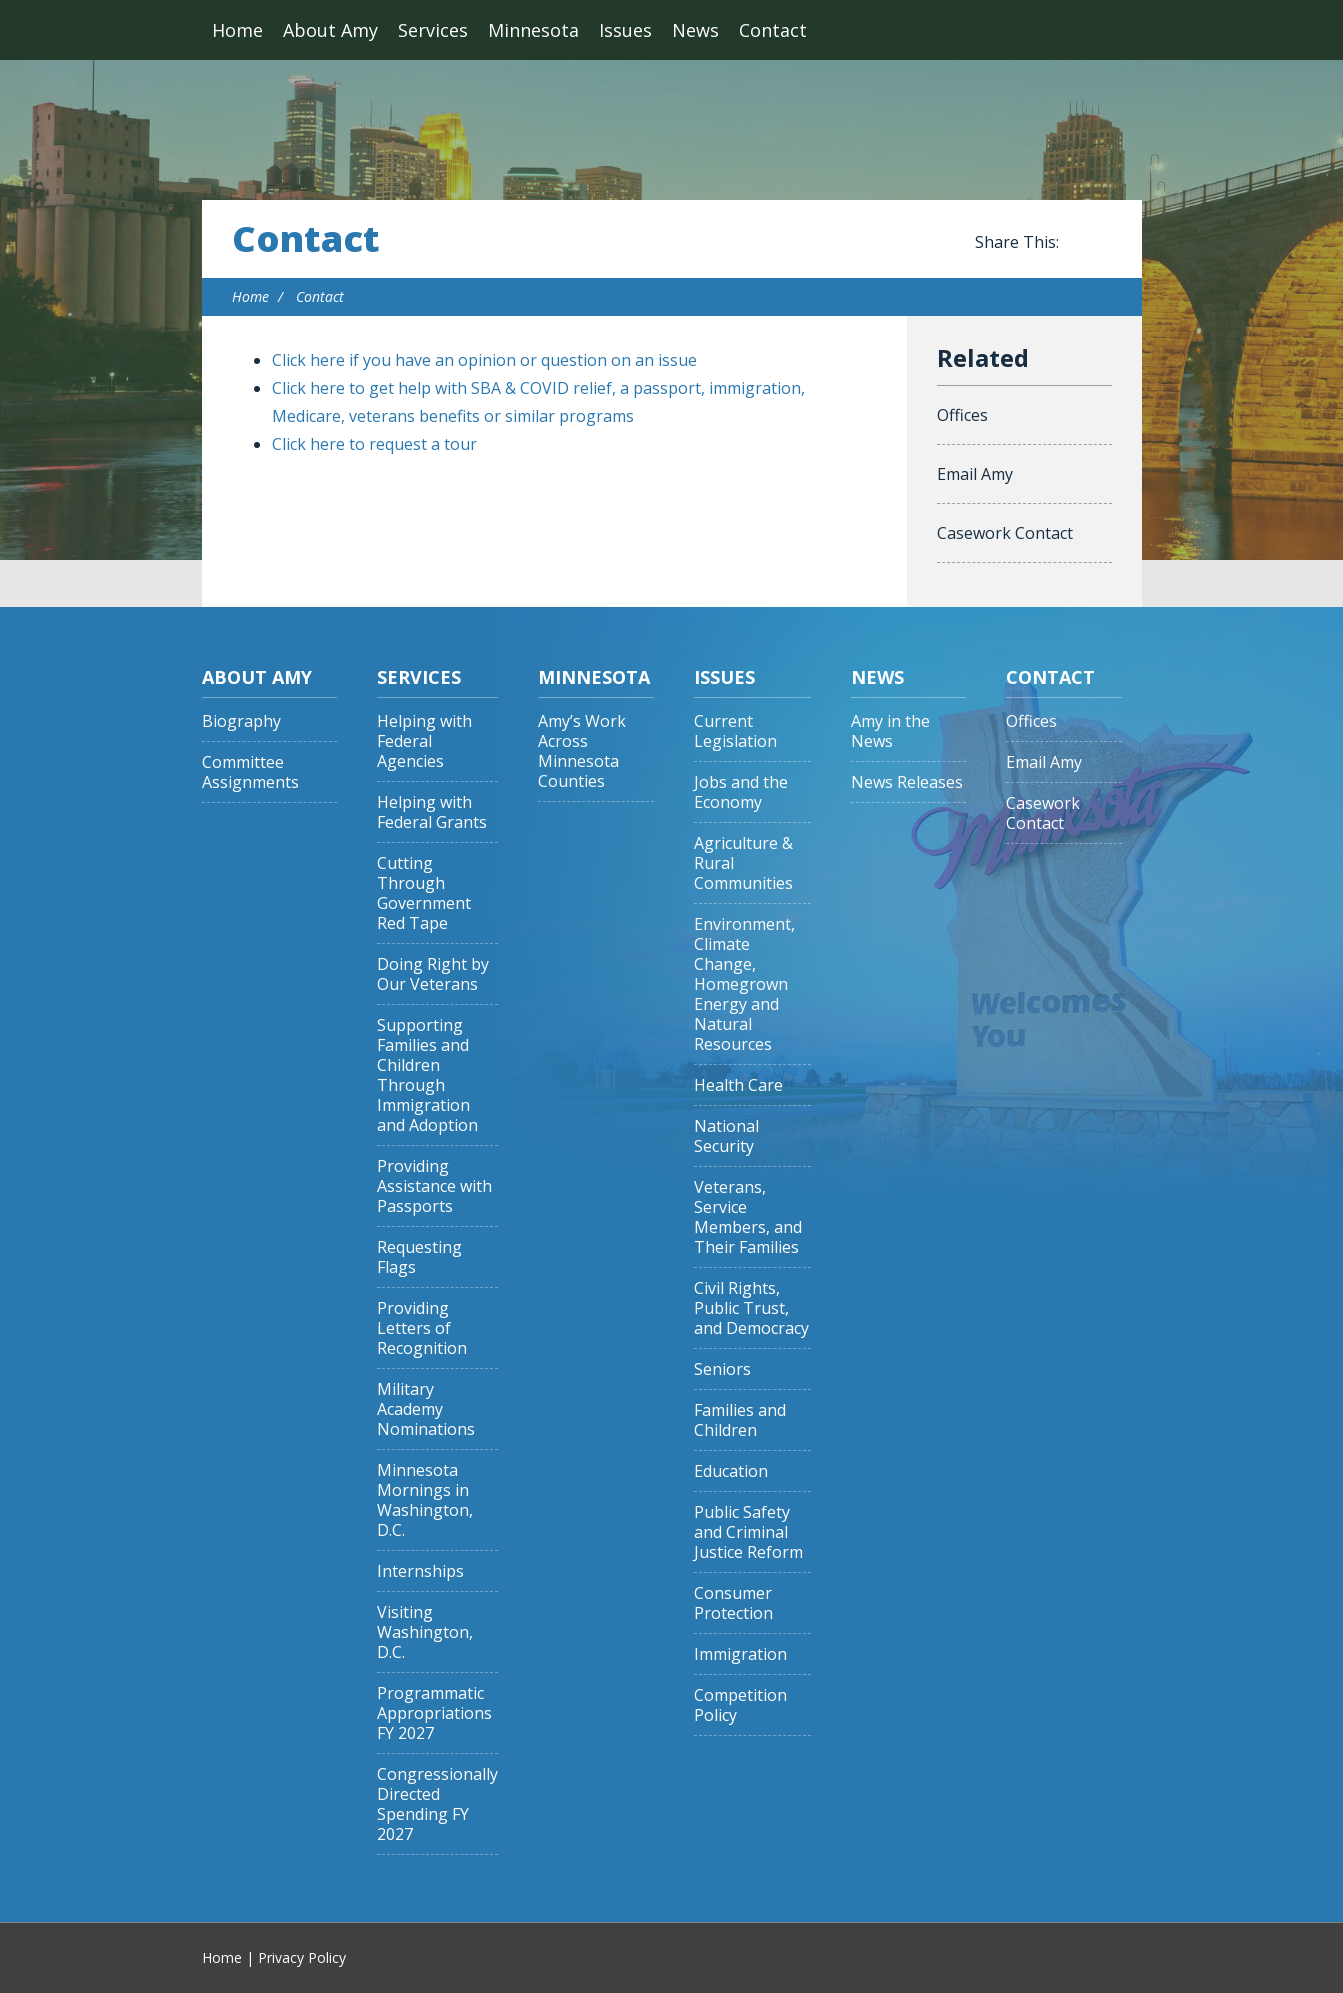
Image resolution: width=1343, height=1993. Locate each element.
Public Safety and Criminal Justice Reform (748, 1532)
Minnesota (533, 30)
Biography (241, 721)
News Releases (907, 782)
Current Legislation (735, 731)
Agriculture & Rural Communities (743, 863)
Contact (773, 30)
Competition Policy (740, 1705)
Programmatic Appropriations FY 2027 (434, 1713)
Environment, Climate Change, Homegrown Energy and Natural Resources (744, 984)
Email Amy (975, 474)
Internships (420, 1571)
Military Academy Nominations (426, 1409)
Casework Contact (1005, 533)
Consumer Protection (733, 1603)
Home (237, 30)
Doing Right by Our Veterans (433, 974)
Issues (625, 30)
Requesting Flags (419, 1257)
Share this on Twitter (1102, 243)
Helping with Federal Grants (432, 812)
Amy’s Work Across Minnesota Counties (582, 751)
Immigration (740, 1654)
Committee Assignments (250, 772)
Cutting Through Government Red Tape (424, 893)
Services (433, 30)
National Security (726, 1136)
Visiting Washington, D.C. (425, 1632)
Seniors (722, 1369)
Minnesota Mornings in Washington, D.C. (425, 1500)
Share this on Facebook (1078, 243)
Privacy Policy (302, 1957)
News (695, 30)
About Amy (330, 30)
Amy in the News (890, 731)
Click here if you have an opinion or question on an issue (484, 360)
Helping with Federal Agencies (424, 741)
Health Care (738, 1085)
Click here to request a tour (374, 444)
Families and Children (740, 1420)
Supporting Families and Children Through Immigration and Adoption (427, 1075)
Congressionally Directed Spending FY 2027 (437, 1804)
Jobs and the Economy (741, 792)
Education (731, 1471)
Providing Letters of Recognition (422, 1328)
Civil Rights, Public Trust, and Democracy (751, 1308)
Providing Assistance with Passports (434, 1186)
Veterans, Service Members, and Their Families (748, 1217)
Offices (962, 415)
